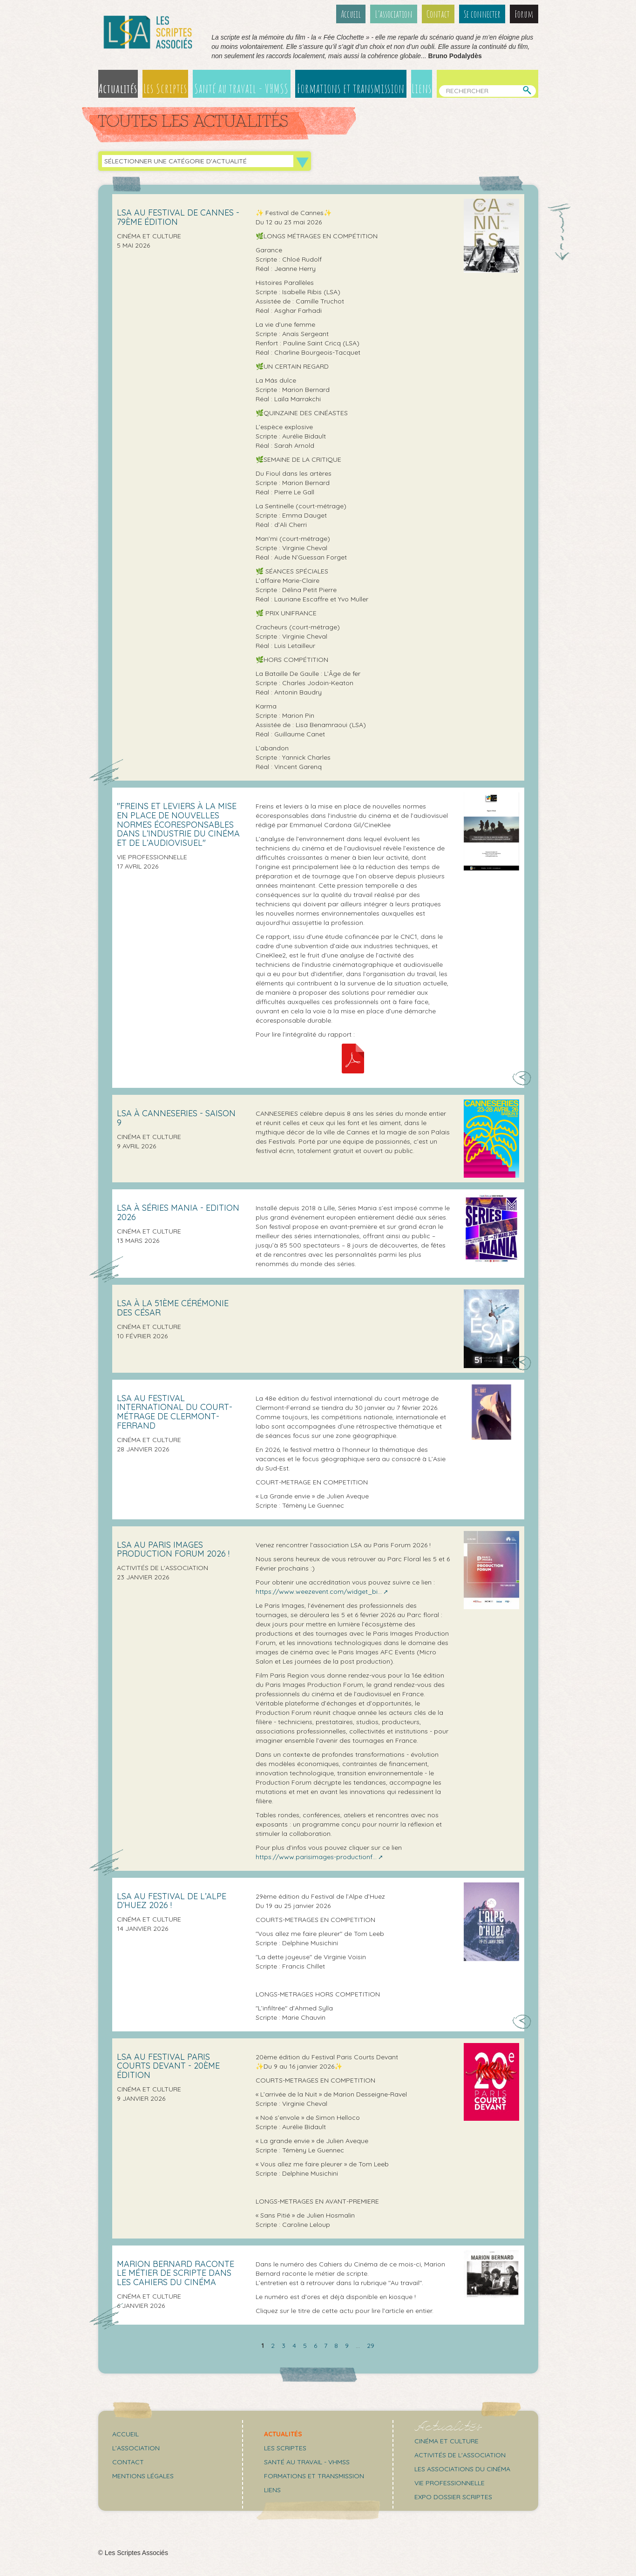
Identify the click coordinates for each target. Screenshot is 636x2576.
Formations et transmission (351, 88)
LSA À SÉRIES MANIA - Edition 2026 (178, 1212)
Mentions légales (143, 2476)
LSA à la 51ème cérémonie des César (173, 1308)
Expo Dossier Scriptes (453, 2497)
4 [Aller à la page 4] (294, 2345)
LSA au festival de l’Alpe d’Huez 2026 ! (171, 1901)
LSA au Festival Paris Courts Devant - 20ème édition (168, 2066)
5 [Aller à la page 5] (305, 2345)
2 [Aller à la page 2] (273, 2345)
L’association (394, 14)
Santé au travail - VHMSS (241, 88)
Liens (422, 88)
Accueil (351, 14)
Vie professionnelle (449, 2483)
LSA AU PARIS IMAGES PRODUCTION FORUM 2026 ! (173, 1549)
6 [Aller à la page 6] (315, 2345)
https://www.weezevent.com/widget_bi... (319, 1591)
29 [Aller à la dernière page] (370, 2345)
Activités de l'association (460, 2455)
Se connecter (482, 14)
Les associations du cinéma (462, 2469)
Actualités (118, 88)
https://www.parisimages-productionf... (316, 1857)
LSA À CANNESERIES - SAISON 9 (176, 1118)
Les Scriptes (165, 88)
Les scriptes (285, 2448)
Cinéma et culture (446, 2441)
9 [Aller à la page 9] (347, 2345)
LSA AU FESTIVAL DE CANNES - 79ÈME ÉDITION (178, 217)
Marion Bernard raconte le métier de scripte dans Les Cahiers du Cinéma (175, 2273)
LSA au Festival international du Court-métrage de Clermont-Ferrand (174, 1412)
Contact (438, 14)
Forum (524, 14)
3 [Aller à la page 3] (283, 2345)
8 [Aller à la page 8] (336, 2345)
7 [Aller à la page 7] (325, 2345)
